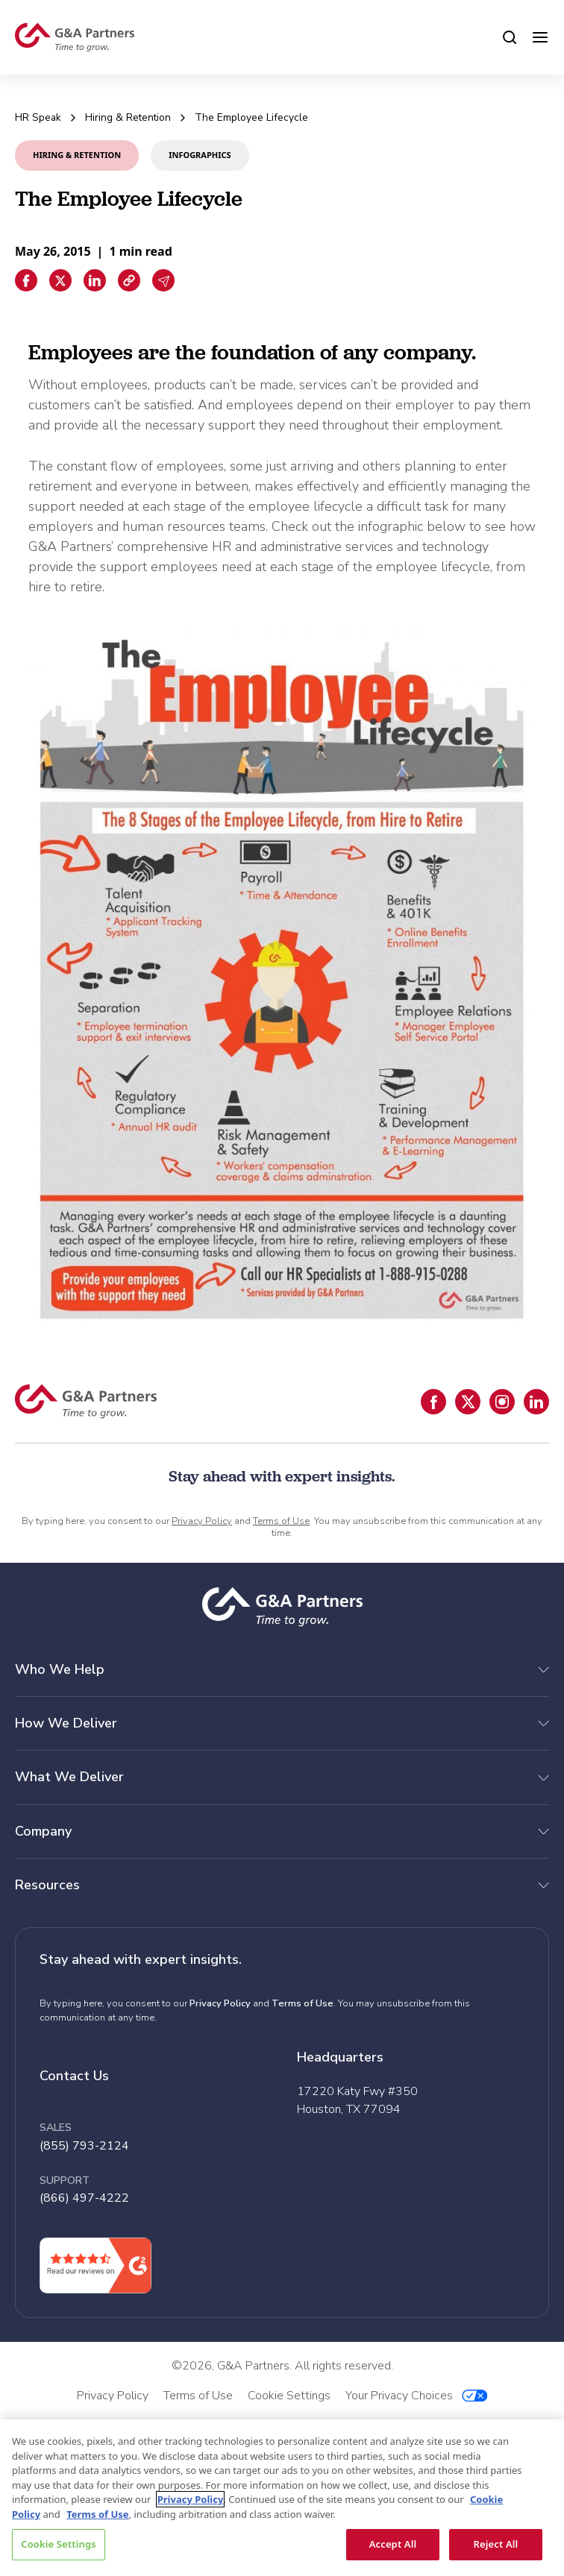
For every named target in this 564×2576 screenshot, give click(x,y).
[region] (282, 2497)
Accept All (393, 2544)
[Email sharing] (163, 280)
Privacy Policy (202, 1521)
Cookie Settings (58, 2544)
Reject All (496, 2544)
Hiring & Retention (128, 117)
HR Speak (38, 117)
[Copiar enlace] (129, 280)
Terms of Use (281, 1521)
